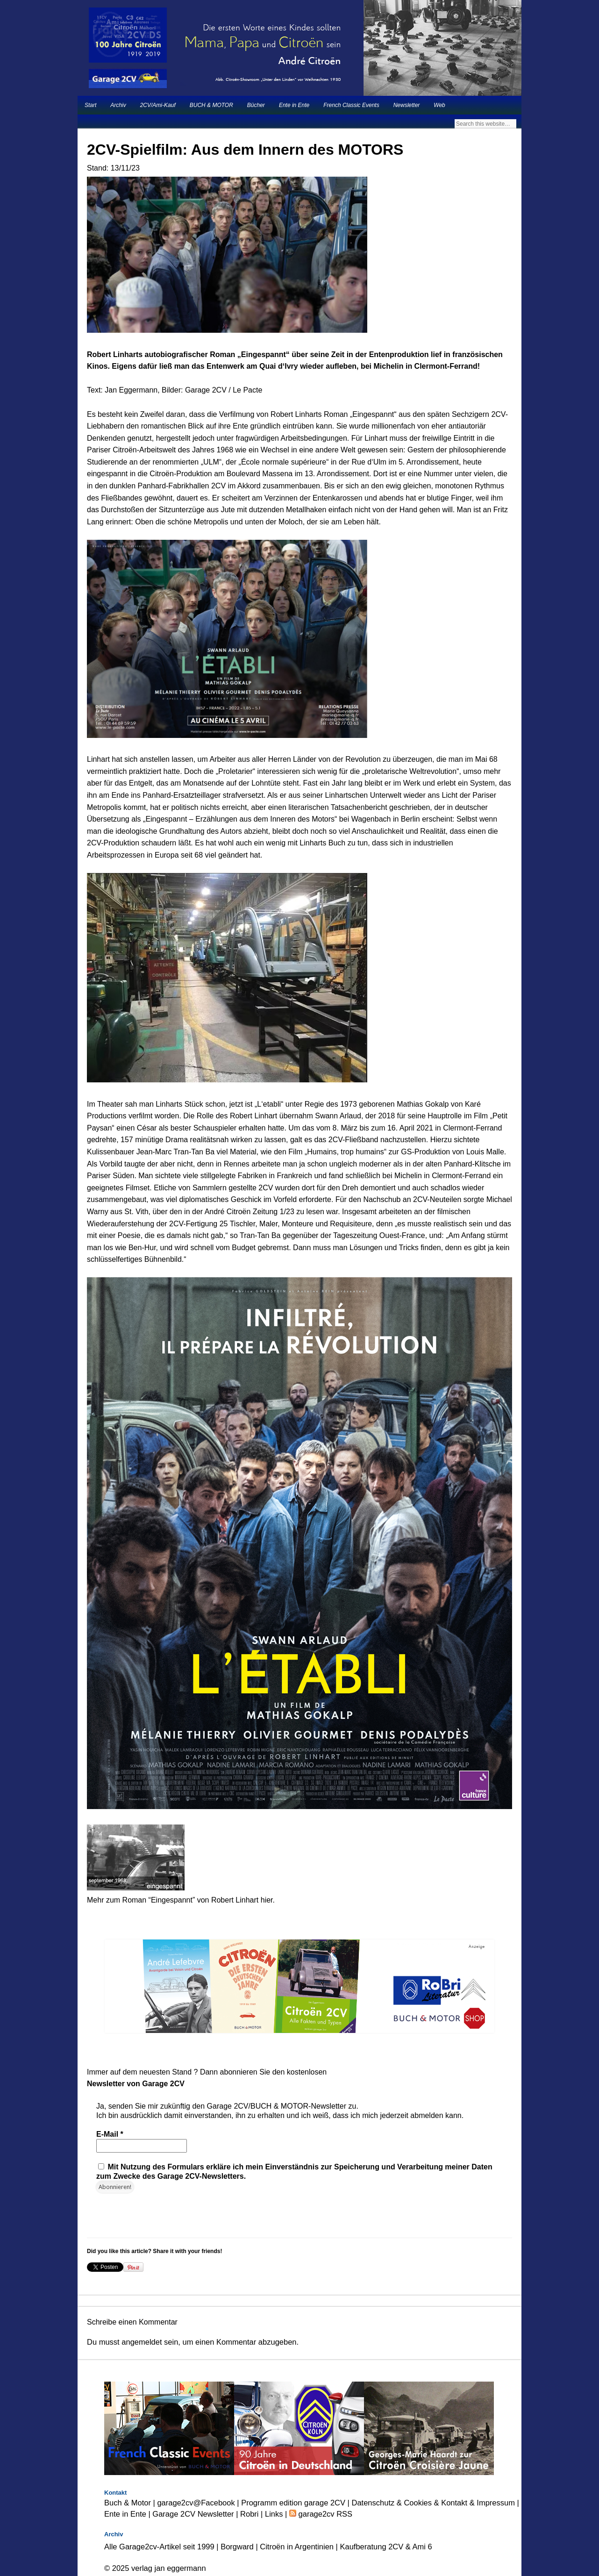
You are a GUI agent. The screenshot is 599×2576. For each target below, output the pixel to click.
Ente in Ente (294, 105)
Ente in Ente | (128, 2514)
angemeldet (141, 2342)
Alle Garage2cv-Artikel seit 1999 (159, 2546)
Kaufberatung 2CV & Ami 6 (386, 2546)
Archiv (118, 105)
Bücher (256, 105)
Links (274, 2514)
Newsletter (406, 105)
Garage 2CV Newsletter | (196, 2514)
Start (90, 105)
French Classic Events (351, 105)
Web (439, 105)
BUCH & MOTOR (211, 105)
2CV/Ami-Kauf (158, 105)
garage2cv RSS (324, 2514)
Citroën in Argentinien (297, 2546)
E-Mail (109, 2134)
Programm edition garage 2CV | (296, 2502)
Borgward (237, 2546)
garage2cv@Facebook (196, 2502)
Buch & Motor (127, 2502)
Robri (249, 2514)
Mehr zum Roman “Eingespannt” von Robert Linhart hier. (181, 1900)
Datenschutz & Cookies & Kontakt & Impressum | (435, 2502)
